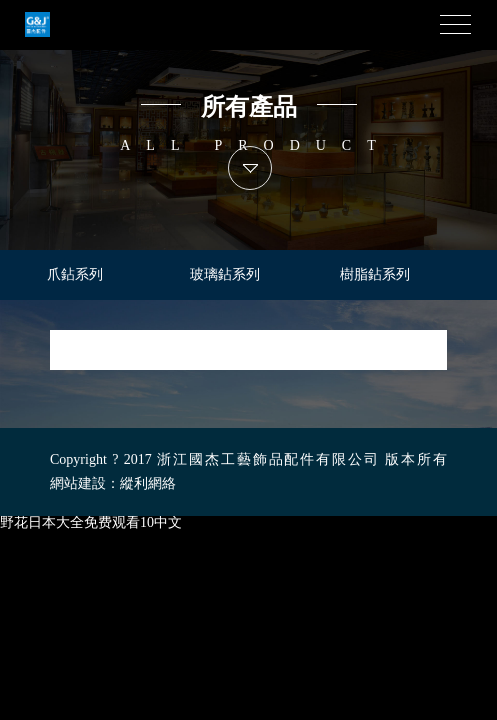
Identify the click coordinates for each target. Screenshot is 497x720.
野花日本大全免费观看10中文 (91, 522)
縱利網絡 (148, 483)
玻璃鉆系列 (225, 274)
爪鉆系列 (75, 274)
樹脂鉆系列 (375, 274)
